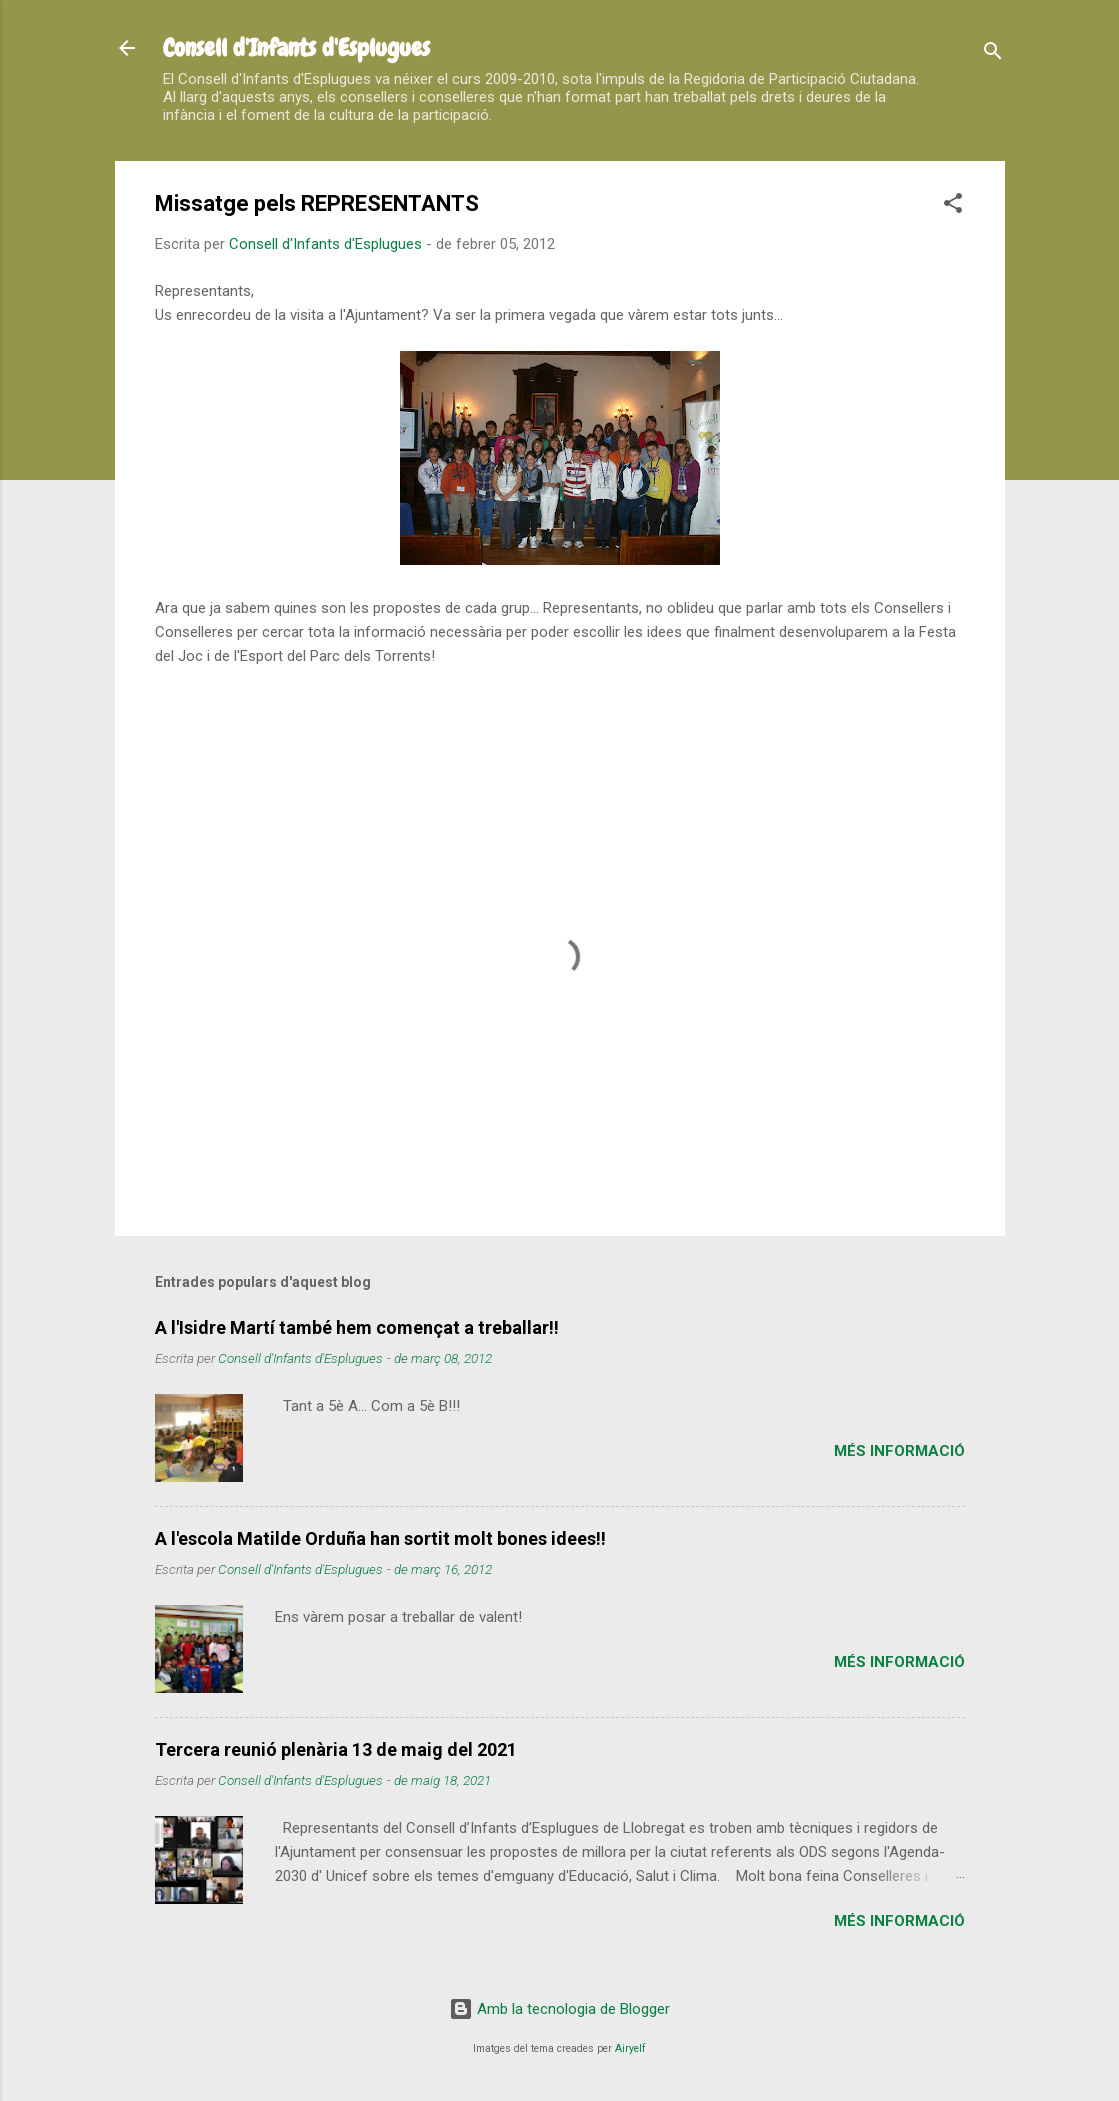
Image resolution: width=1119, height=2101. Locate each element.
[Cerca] (993, 54)
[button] (953, 206)
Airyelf (630, 2048)
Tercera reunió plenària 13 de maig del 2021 (336, 1749)
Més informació (899, 1451)
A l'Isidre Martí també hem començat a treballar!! (357, 1327)
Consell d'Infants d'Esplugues (296, 47)
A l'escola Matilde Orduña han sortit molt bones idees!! (380, 1538)
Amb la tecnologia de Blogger (559, 2009)
